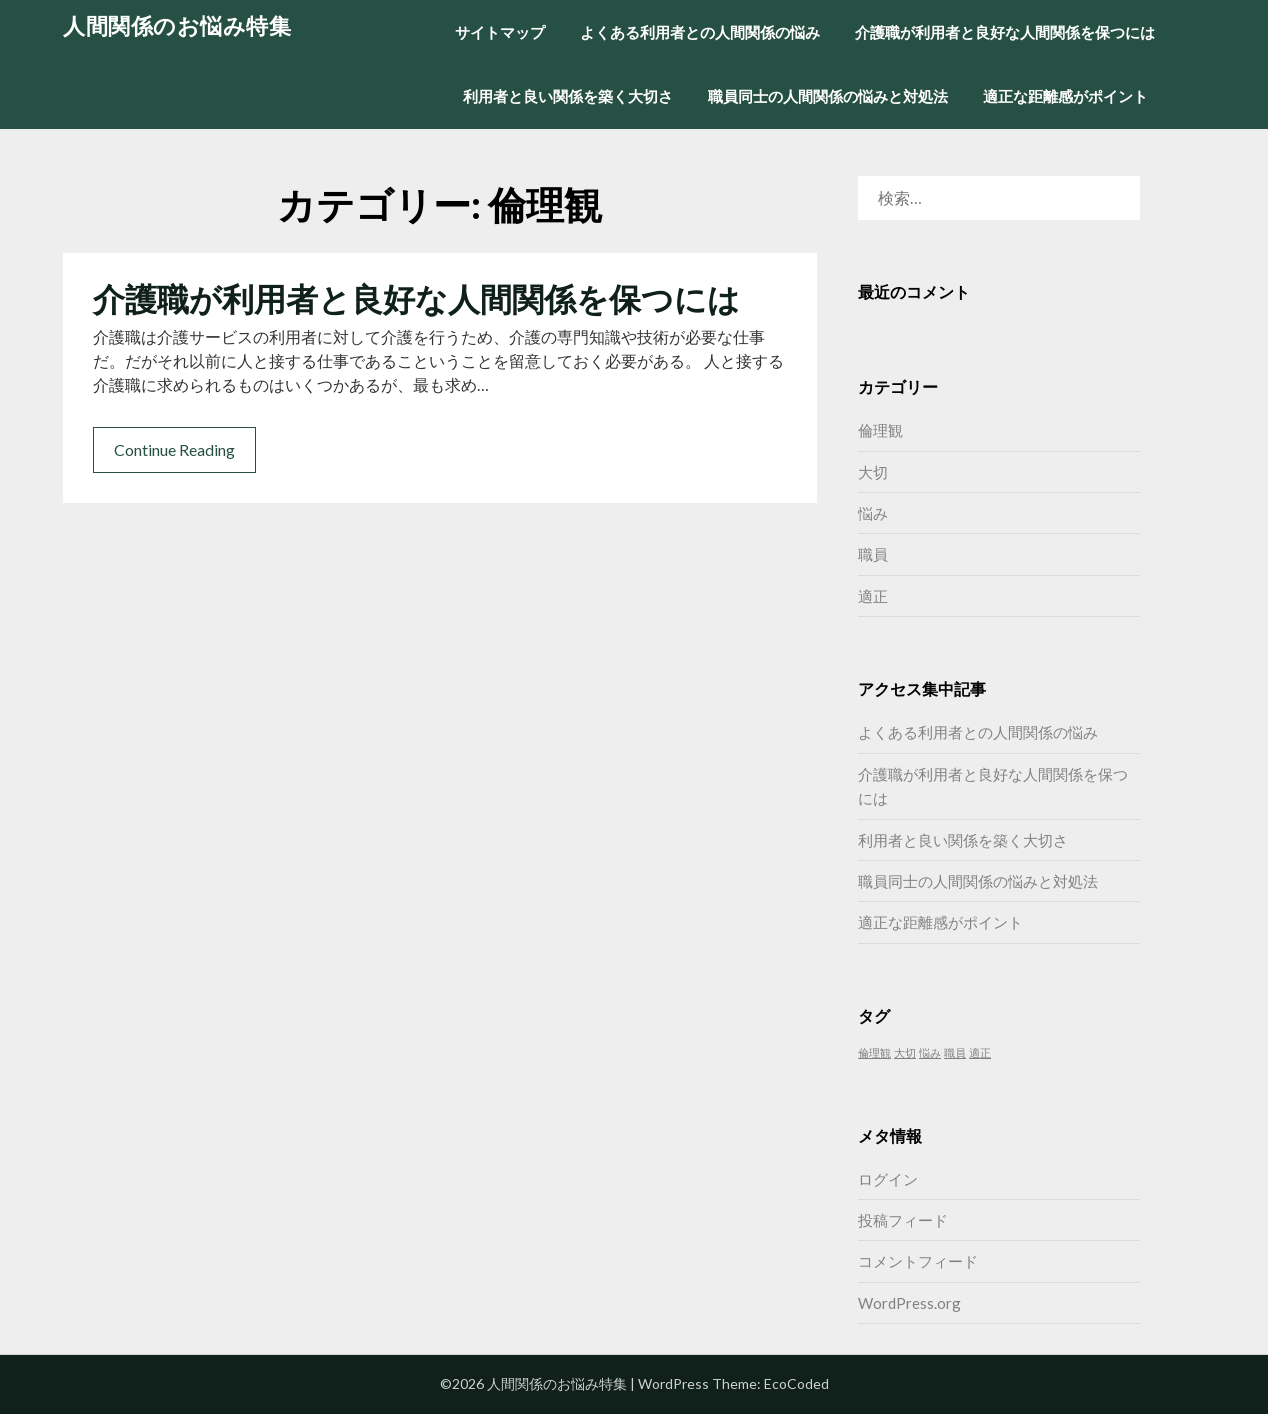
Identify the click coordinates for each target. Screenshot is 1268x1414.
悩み (873, 513)
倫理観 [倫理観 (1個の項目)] (874, 1052)
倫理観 (880, 430)
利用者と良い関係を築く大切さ (568, 96)
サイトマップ (500, 32)
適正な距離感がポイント (1065, 96)
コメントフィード (918, 1261)
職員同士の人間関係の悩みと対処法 (828, 96)
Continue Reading (174, 449)
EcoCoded (796, 1383)
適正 (873, 596)
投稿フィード (903, 1220)
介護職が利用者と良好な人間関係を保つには (1005, 32)
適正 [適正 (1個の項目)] (980, 1052)
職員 (873, 554)
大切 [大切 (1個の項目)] (905, 1052)
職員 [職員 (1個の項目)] (955, 1052)
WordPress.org (909, 1303)
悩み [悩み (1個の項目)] (930, 1052)
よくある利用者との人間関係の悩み (700, 32)
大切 (873, 472)
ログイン (888, 1179)
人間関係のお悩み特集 (177, 25)
